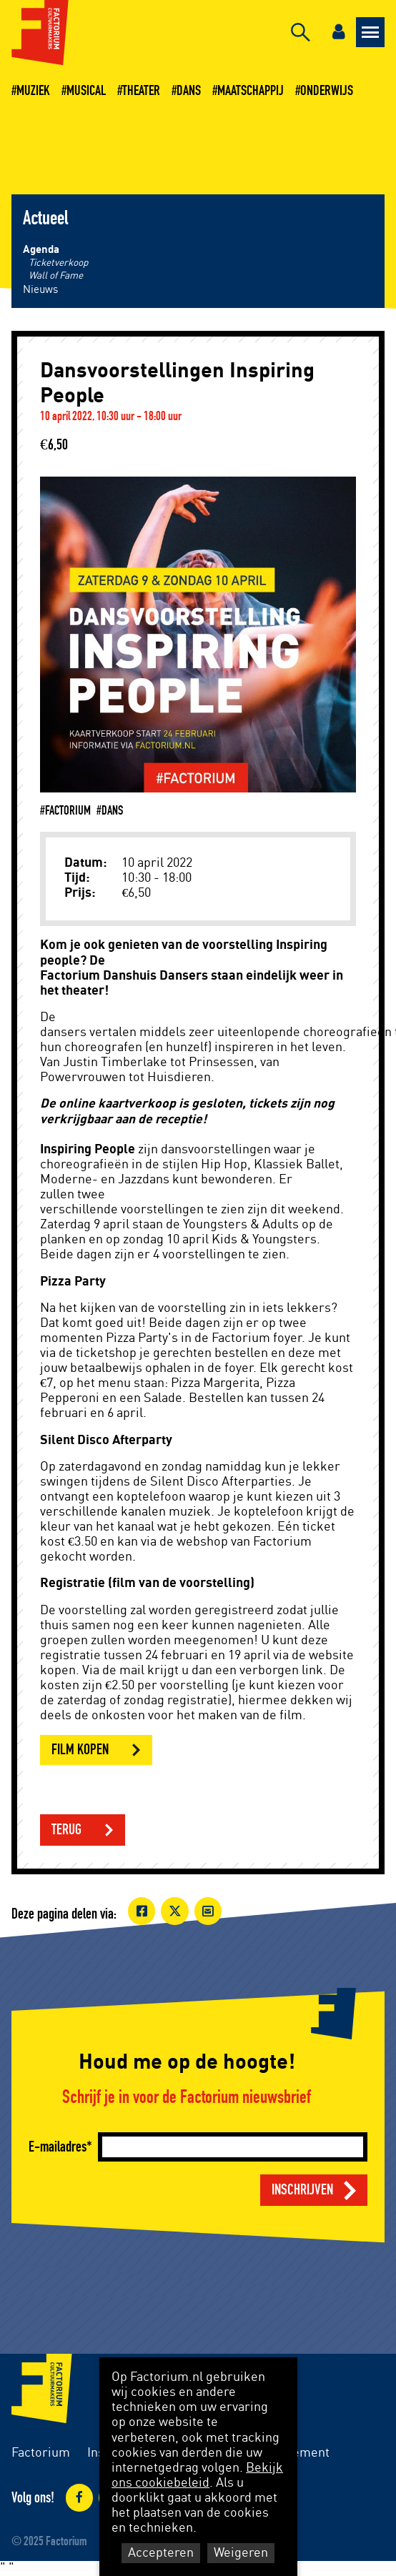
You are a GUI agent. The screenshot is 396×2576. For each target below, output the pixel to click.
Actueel (45, 219)
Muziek (33, 91)
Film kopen (80, 1749)
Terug (66, 1829)
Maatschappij (250, 91)
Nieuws (40, 289)
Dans (189, 91)
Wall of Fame (56, 276)
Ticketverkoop (58, 263)
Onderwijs (326, 91)
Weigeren (241, 2553)
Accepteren (161, 2553)
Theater (141, 91)
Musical (86, 91)
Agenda (41, 249)
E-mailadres (57, 2146)
